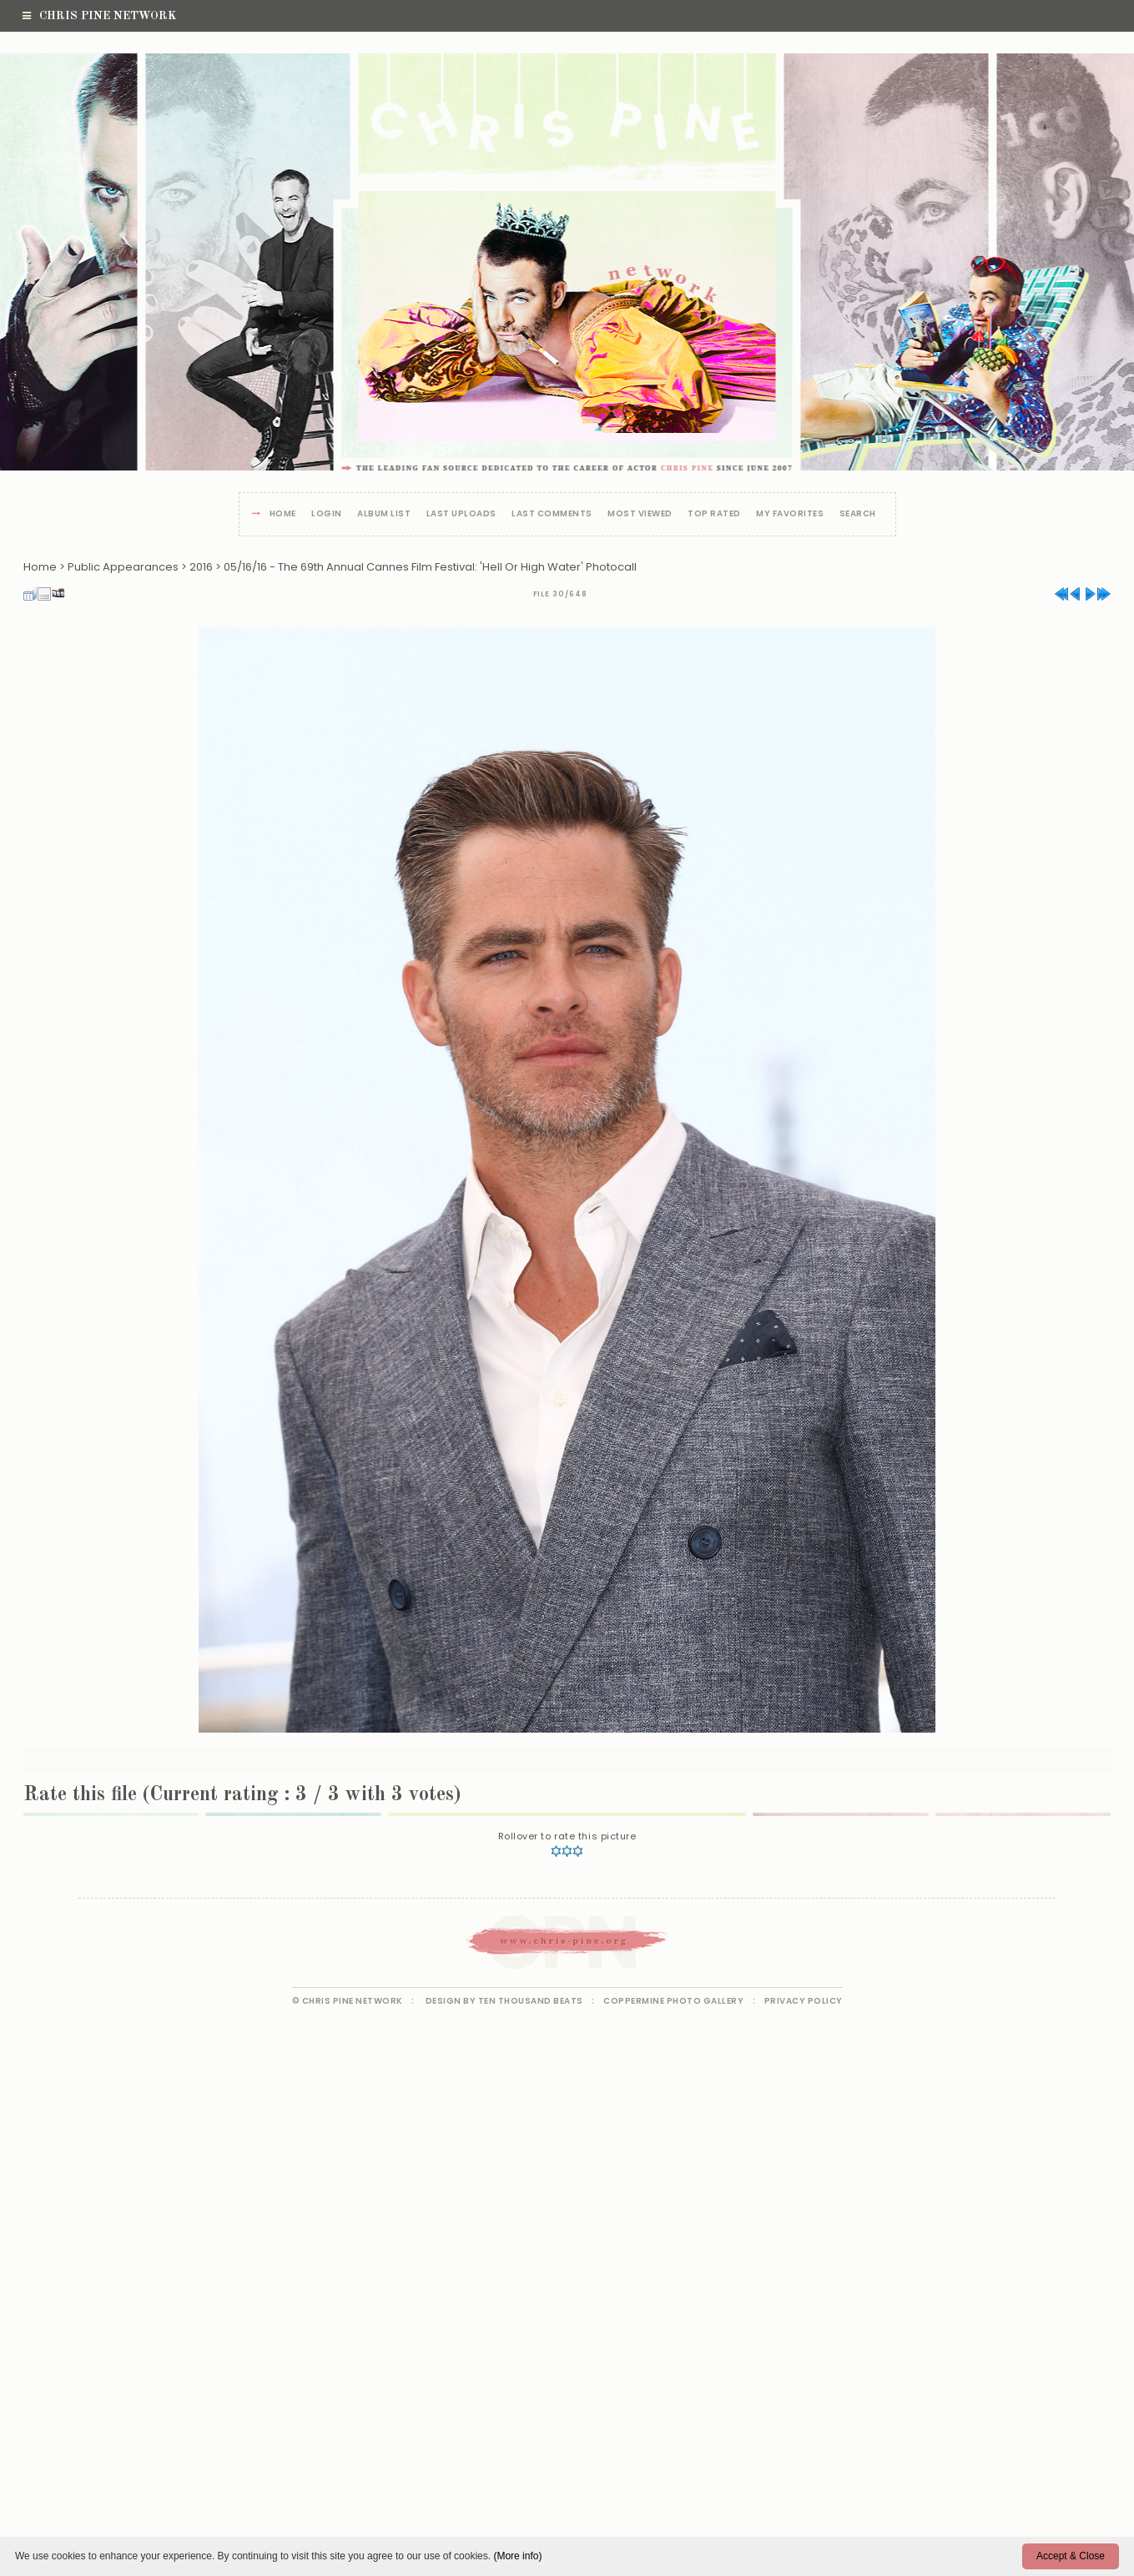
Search (857, 514)
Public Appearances (123, 567)
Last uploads (461, 514)
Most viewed (640, 514)
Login (326, 514)
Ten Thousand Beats (530, 2001)
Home (283, 514)
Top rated (714, 514)
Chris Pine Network (99, 16)
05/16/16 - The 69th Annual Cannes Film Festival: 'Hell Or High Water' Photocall (430, 567)
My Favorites (790, 514)
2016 (201, 567)
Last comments (552, 514)
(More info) (517, 2556)
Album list (384, 514)
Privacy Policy (803, 2001)
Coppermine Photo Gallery (673, 2001)
